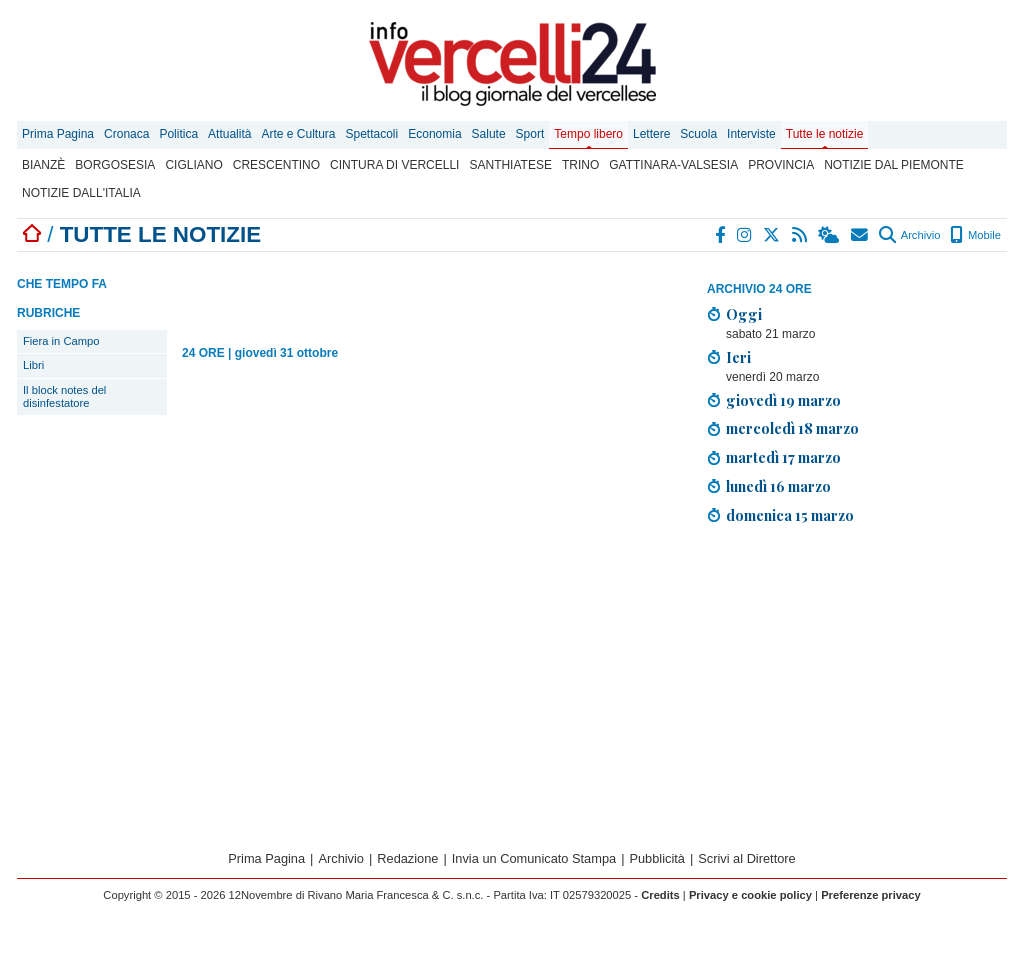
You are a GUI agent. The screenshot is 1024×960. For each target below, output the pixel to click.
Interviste (751, 134)
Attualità (229, 134)
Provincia (781, 165)
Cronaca (126, 134)
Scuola (698, 134)
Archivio (909, 235)
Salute (489, 134)
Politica (178, 134)
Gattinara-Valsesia (673, 165)
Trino (580, 165)
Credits (660, 895)
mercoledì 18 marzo (792, 428)
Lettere (651, 134)
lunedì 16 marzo (778, 486)
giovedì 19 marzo (783, 400)
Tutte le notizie (825, 134)
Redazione (407, 858)
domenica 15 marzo (790, 515)
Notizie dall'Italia (81, 193)
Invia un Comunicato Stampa (534, 858)
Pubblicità (657, 858)
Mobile (975, 235)
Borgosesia (115, 165)
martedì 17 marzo (783, 457)
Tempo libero (588, 134)
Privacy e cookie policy (750, 895)
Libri (33, 365)
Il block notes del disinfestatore (64, 396)
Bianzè (43, 165)
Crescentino (276, 165)
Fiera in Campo (61, 341)
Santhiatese (510, 165)
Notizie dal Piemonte (894, 165)
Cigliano (193, 165)
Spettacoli (372, 134)
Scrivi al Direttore (746, 858)
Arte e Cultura (298, 134)
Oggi (744, 314)
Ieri (738, 357)
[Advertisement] (857, 681)
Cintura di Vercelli (394, 165)
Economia (434, 134)
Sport (530, 134)
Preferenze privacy (871, 895)
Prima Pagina (58, 134)
